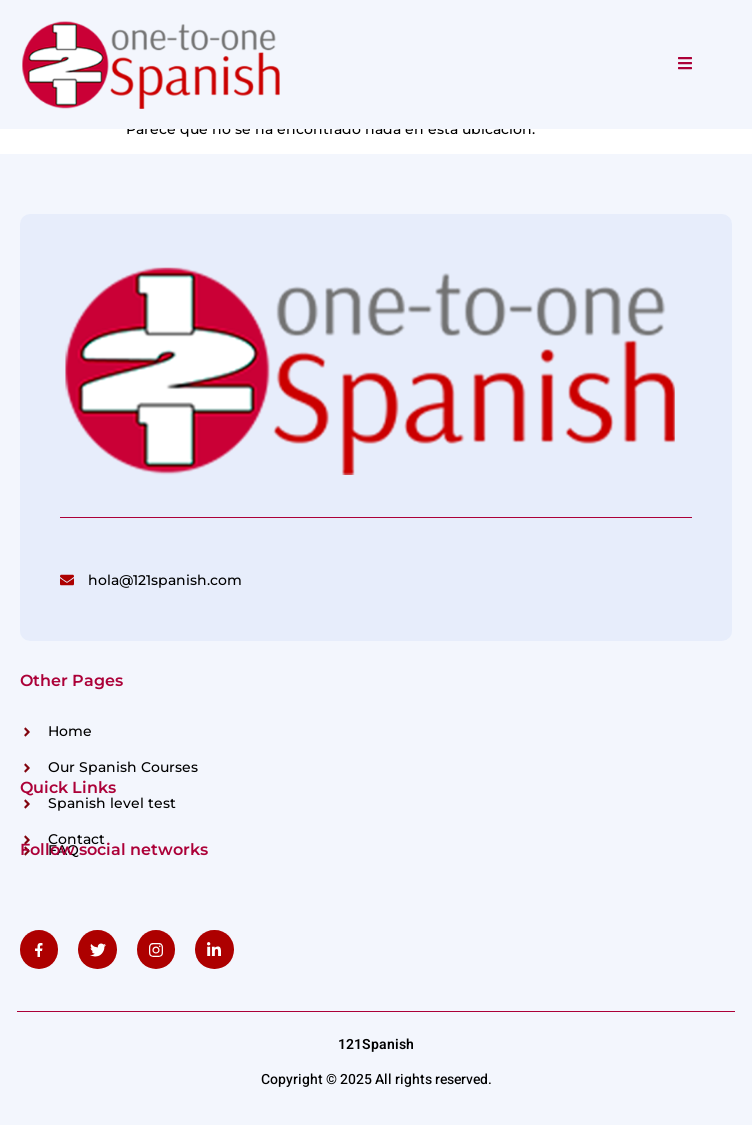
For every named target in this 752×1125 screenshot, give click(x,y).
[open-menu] (685, 64)
